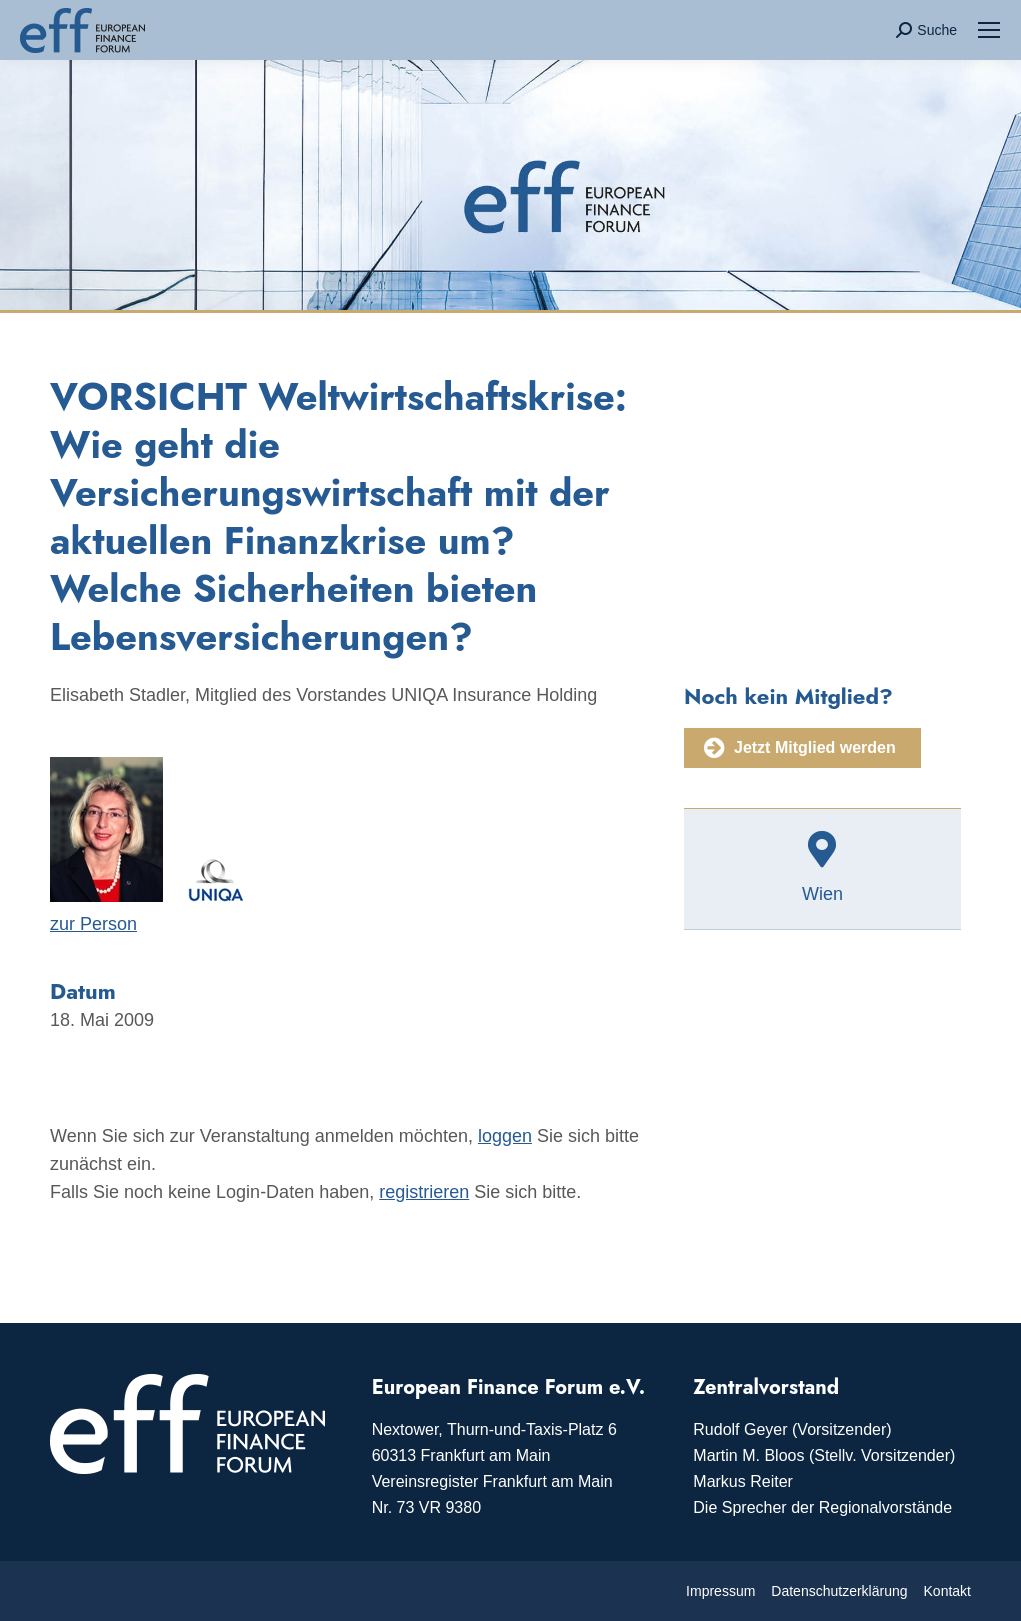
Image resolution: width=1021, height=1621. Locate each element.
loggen (505, 1136)
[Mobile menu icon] (989, 30)
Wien (822, 894)
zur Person (93, 924)
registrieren (424, 1192)
